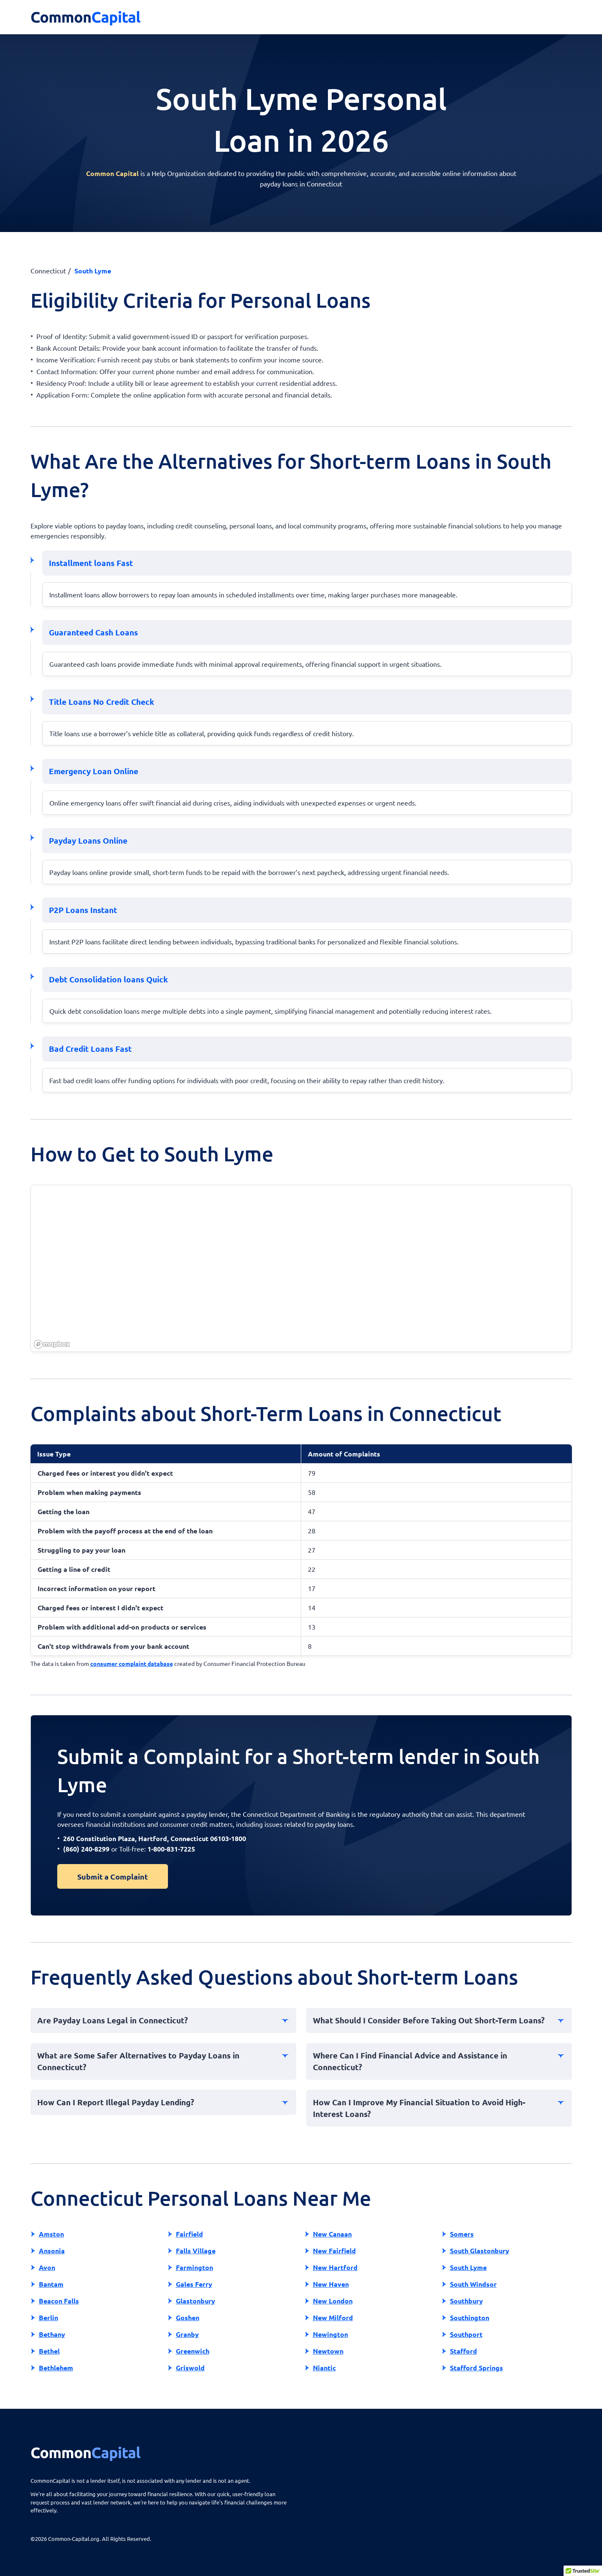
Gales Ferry (194, 2284)
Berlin (48, 2317)
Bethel (49, 2350)
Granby (187, 2334)
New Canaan (332, 2233)
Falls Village (196, 2250)
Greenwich (192, 2350)
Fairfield (189, 2233)
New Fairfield (334, 2250)
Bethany (52, 2334)
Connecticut (48, 270)
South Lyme (468, 2267)
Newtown (328, 2350)
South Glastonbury (479, 2250)
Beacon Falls (59, 2300)
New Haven (331, 2284)
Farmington (194, 2267)
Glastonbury (195, 2300)
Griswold (190, 2367)
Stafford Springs (476, 2367)
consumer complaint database (131, 1663)
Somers (462, 2233)
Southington (469, 2317)
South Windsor (473, 2284)
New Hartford (335, 2267)
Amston (51, 2233)
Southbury (466, 2300)
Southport (466, 2334)
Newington (330, 2334)
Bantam (51, 2284)
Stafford (463, 2350)
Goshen (187, 2317)
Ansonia (52, 2250)
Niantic (324, 2367)
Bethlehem (56, 2367)
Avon (47, 2267)
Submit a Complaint (112, 1876)
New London (333, 2300)
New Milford (333, 2317)
